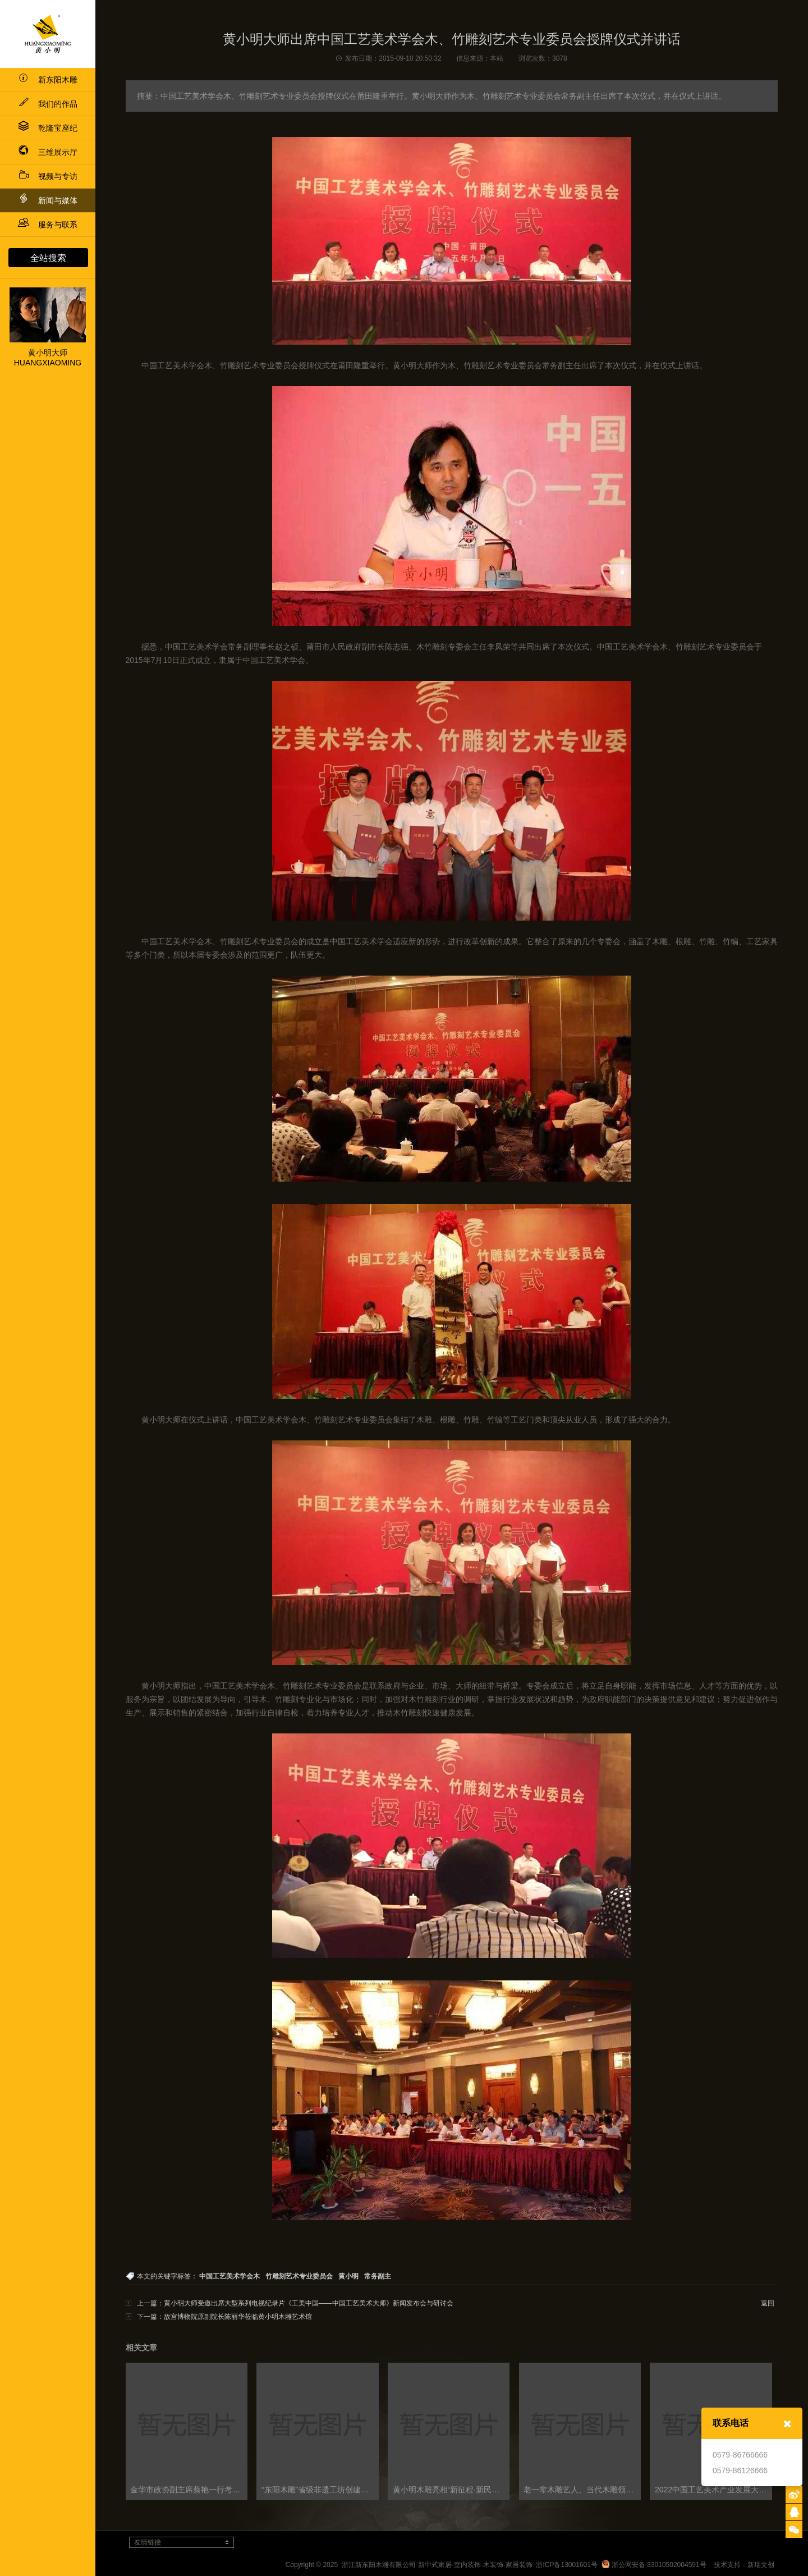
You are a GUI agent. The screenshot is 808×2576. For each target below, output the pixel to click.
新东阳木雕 (47, 79)
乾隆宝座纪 (47, 127)
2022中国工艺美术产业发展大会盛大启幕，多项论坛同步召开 (713, 2489)
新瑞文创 (760, 2565)
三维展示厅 (47, 152)
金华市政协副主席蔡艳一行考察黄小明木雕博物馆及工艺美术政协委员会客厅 (188, 2489)
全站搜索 (48, 258)
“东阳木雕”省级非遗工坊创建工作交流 (320, 2489)
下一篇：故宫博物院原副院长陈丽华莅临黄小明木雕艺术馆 (224, 2317)
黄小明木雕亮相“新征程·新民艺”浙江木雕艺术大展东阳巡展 (451, 2489)
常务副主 (377, 2276)
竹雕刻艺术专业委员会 (299, 2276)
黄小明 (348, 2276)
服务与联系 (47, 224)
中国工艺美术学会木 (229, 2276)
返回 (767, 2303)
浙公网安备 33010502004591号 (654, 2565)
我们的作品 (47, 103)
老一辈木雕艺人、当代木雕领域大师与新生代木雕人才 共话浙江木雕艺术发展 (582, 2489)
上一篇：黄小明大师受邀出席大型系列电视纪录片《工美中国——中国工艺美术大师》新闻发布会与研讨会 (295, 2303)
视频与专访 (47, 176)
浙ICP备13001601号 (566, 2565)
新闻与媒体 (47, 199)
